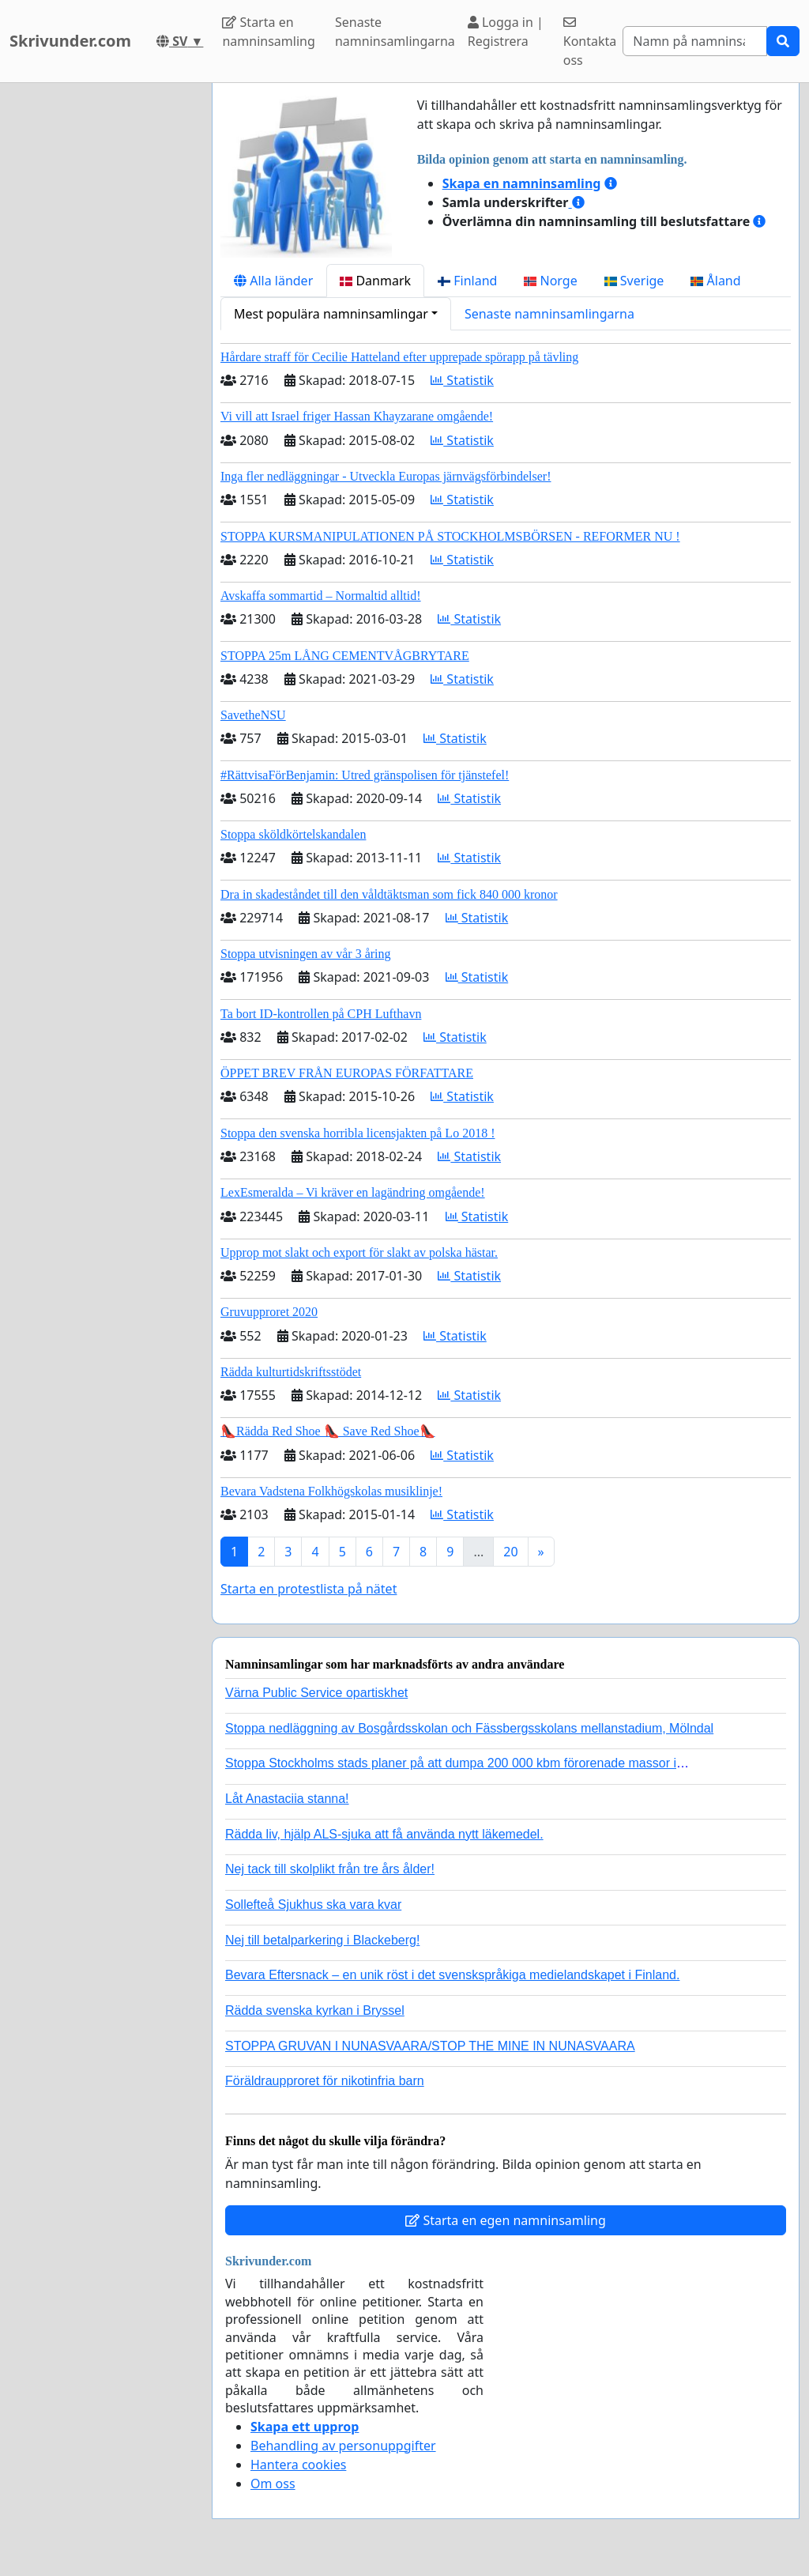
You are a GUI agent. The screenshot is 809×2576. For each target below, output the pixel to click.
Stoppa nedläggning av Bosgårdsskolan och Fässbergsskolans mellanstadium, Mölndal (469, 1728)
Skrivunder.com (70, 40)
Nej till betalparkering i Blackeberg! (322, 1940)
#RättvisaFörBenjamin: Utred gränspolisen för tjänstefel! (364, 775)
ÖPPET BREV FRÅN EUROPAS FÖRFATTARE (346, 1073)
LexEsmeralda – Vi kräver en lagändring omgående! (352, 1192)
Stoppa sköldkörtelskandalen (293, 834)
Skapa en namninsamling (521, 183)
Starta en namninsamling (268, 31)
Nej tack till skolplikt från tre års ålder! (330, 1869)
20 (510, 1551)
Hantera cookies (298, 2464)
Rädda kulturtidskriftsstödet (290, 1372)
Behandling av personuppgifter (343, 2445)
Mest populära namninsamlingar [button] (331, 313)
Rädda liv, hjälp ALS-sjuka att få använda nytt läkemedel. (384, 1834)
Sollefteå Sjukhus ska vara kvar (313, 1904)
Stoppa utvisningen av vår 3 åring (305, 953)
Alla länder (273, 280)
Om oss (272, 2483)
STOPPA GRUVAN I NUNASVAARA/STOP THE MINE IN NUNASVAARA (430, 2046)
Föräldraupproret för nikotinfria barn (324, 2081)
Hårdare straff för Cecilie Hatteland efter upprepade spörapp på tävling (399, 357)
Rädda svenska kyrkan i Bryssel (314, 2010)
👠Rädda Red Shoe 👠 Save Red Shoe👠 (327, 1431)
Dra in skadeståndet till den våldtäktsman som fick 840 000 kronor (389, 894)
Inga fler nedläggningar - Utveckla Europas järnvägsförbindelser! (385, 476)
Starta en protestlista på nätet (308, 1588)
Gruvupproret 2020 (269, 1311)
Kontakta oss (590, 42)
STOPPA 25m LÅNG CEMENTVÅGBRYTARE (344, 655)
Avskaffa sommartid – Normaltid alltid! (320, 595)
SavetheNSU (253, 715)
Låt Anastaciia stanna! (287, 1798)
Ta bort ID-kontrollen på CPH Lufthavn (320, 1013)
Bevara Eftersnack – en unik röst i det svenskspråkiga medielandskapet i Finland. (452, 1975)
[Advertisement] (101, 320)
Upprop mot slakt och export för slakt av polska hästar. (359, 1252)
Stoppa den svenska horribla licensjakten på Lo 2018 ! (357, 1133)
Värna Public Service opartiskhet (316, 1692)
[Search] (695, 41)
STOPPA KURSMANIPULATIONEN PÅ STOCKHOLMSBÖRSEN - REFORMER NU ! (450, 536)
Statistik (462, 380)
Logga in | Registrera (506, 31)
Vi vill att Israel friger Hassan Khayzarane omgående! (356, 416)
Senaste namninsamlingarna (395, 31)
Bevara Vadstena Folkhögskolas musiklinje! (331, 1491)
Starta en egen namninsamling (505, 2220)
